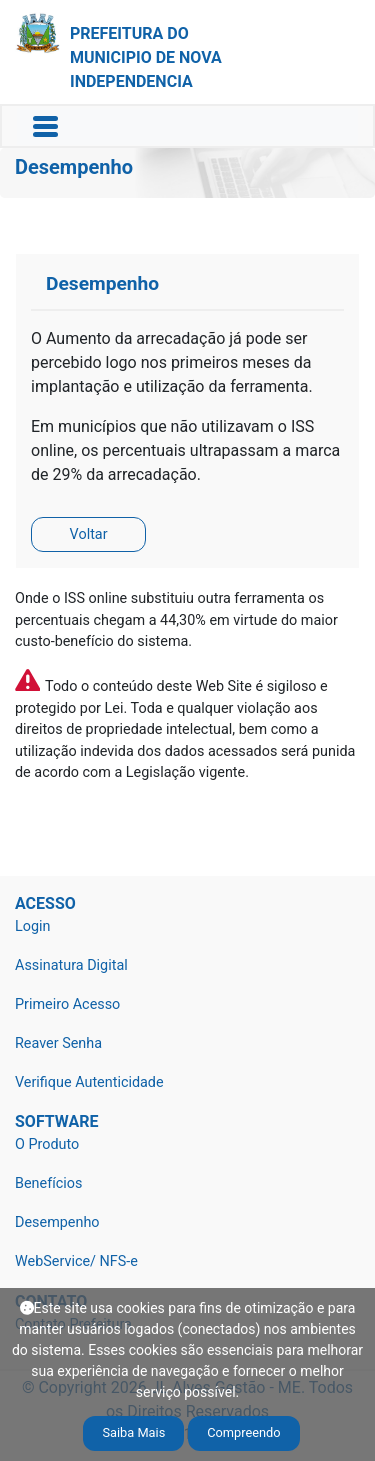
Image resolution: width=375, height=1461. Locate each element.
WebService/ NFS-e (76, 1261)
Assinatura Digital (71, 965)
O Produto (47, 1144)
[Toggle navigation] (45, 126)
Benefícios (48, 1183)
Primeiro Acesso (67, 1004)
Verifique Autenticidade (89, 1082)
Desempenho (57, 1222)
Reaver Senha (58, 1043)
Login (33, 926)
